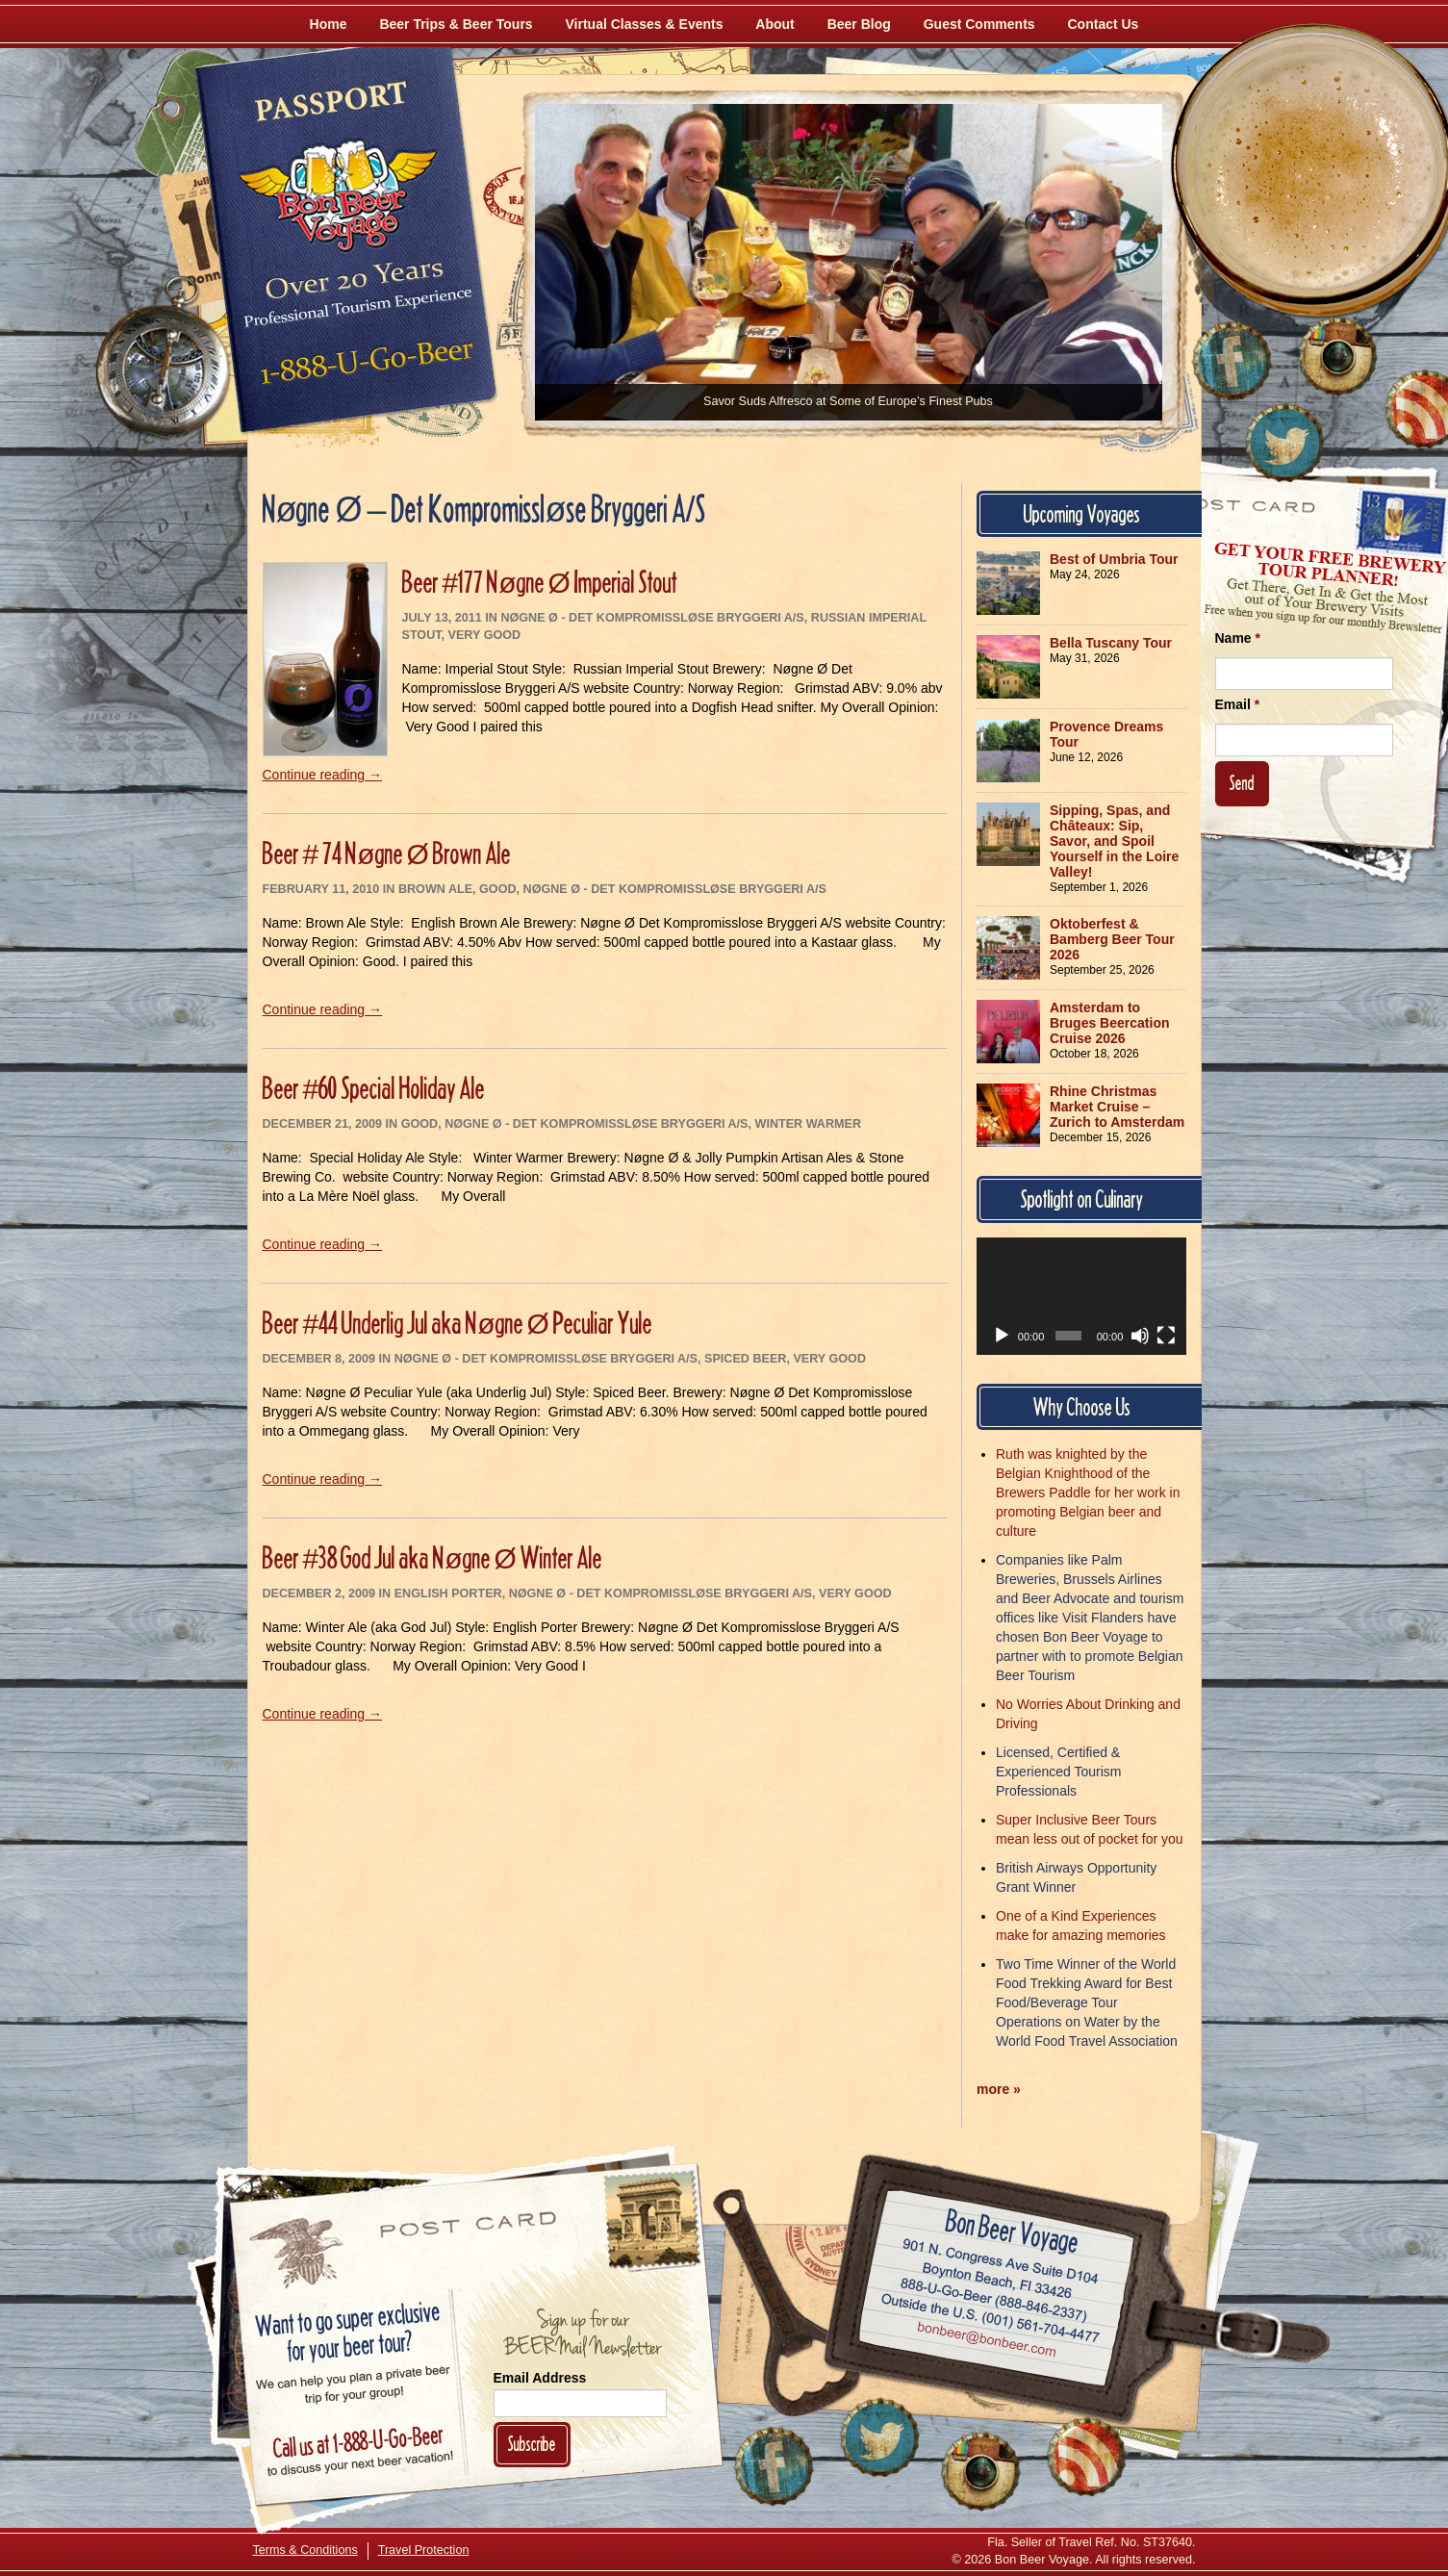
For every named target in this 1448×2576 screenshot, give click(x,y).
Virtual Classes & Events (645, 24)
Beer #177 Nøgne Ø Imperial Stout (539, 582)
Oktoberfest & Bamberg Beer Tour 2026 (1112, 939)
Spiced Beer (745, 1358)
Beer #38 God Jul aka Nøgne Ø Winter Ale (432, 1557)
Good (497, 889)
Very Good (484, 635)
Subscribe (532, 2444)
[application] (1081, 1296)
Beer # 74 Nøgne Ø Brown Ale (387, 853)
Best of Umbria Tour (1114, 559)
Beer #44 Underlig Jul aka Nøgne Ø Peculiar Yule (457, 1322)
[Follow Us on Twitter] (1284, 442)
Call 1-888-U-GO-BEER (363, 367)
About (774, 24)
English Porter (448, 1593)
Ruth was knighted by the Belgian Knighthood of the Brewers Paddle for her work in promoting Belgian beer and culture (1088, 1492)
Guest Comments (979, 24)
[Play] (1001, 1335)
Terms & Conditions (305, 2550)
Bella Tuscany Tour (1111, 642)
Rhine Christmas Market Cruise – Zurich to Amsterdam (1117, 1107)
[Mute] (1140, 1335)
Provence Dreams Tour (1106, 734)
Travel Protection (424, 2550)
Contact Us (1103, 24)
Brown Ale (435, 889)
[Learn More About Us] (1086, 2456)
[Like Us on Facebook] (1231, 361)
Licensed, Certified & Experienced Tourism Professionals (1058, 1771)
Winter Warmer (808, 1124)
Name (1237, 638)
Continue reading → (323, 774)
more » (999, 2089)
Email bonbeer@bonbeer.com (984, 2342)
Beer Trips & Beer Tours (455, 24)
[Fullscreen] (1166, 1335)
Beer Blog (859, 24)
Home (328, 24)
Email (1237, 704)
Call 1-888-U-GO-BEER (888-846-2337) (993, 2297)
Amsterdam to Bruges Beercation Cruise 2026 (1109, 1023)
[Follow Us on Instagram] (1337, 356)
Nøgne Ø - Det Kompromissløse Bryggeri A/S (651, 618)
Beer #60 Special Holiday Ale (374, 1088)
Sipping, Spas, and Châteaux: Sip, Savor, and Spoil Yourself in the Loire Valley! (1114, 841)
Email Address (540, 2377)
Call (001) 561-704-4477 (989, 2319)
